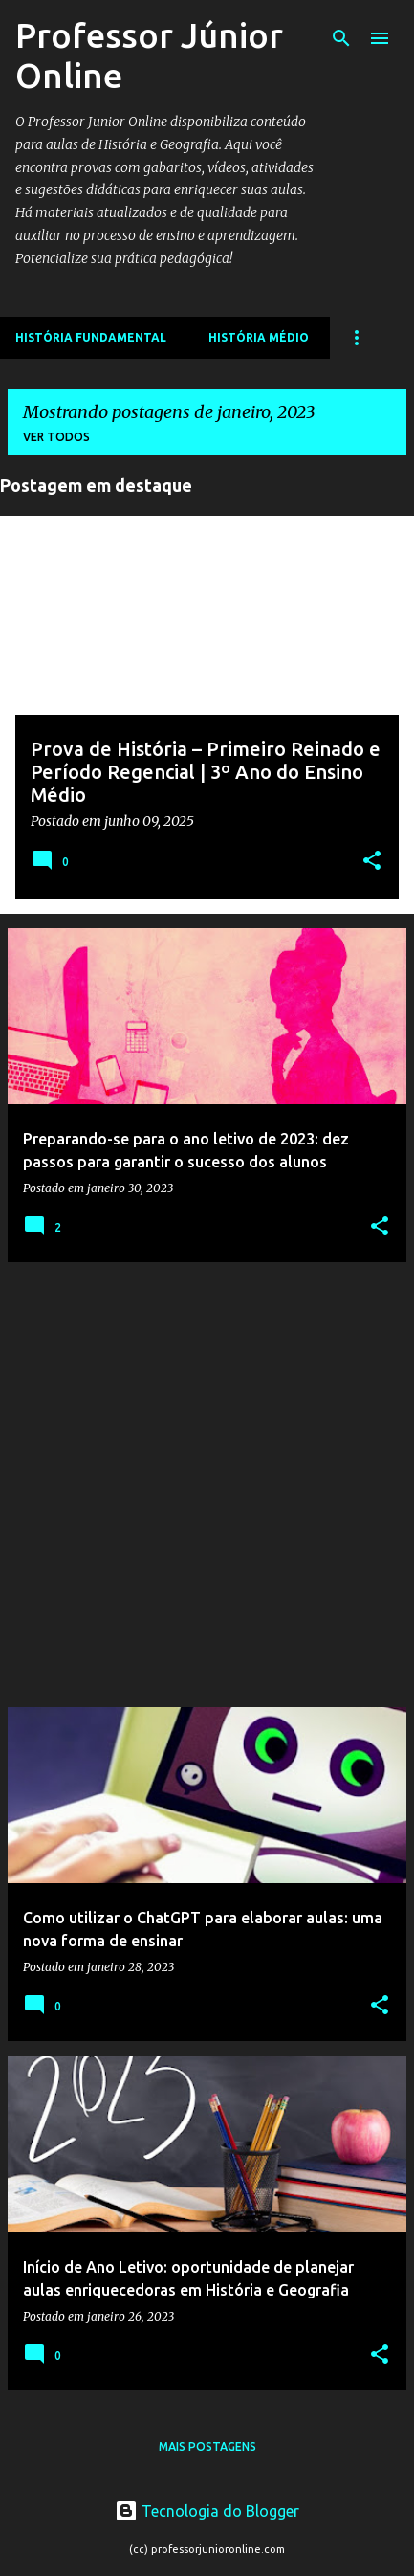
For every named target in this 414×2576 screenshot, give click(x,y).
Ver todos (56, 437)
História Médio (258, 337)
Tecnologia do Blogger (207, 2511)
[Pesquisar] (341, 38)
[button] (371, 862)
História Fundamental (90, 337)
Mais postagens (207, 2446)
